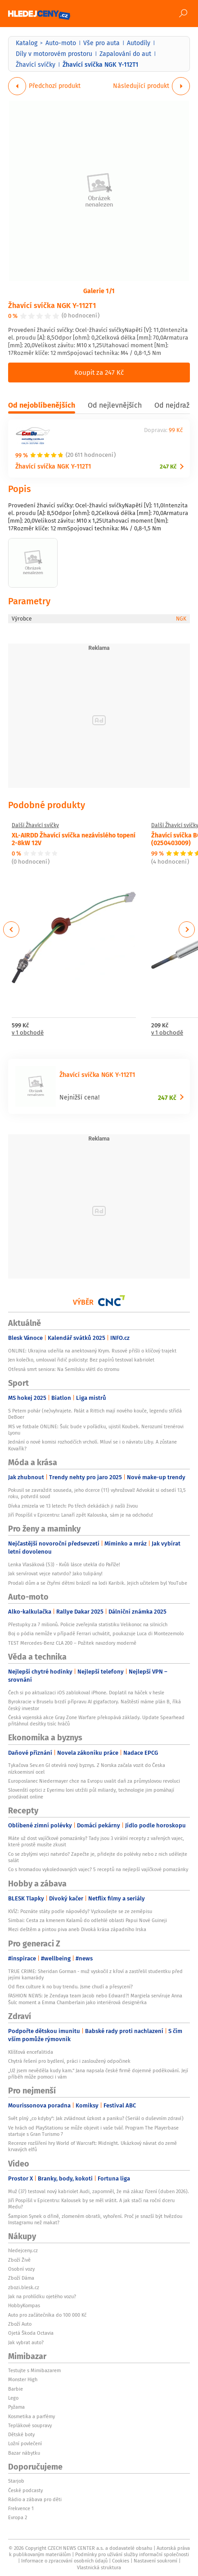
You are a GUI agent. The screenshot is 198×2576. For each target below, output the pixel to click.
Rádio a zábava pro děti (35, 2499)
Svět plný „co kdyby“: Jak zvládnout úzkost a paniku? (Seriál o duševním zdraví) (96, 2118)
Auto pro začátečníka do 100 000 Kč (47, 2314)
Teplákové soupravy (30, 2425)
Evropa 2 (17, 2517)
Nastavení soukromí (155, 2560)
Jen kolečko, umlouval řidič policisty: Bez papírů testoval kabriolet (81, 1359)
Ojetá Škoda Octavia (31, 2333)
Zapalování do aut (125, 54)
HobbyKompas (24, 2305)
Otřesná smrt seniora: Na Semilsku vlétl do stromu (63, 1369)
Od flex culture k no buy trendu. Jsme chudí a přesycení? (70, 1986)
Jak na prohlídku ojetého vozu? (42, 2296)
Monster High (22, 2379)
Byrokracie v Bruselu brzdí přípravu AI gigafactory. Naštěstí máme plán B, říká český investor (94, 1704)
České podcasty (25, 2490)
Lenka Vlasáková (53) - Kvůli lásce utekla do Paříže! (64, 1564)
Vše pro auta (101, 43)
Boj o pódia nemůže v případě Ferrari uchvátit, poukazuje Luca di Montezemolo (96, 1633)
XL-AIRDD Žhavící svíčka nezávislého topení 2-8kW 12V (73, 839)
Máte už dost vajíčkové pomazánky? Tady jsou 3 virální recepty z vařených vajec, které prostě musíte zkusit (96, 1841)
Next (186, 929)
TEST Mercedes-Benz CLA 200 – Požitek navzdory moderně (72, 1643)
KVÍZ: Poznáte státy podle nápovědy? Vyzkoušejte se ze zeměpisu (80, 1911)
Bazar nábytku (24, 2452)
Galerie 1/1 (99, 290)
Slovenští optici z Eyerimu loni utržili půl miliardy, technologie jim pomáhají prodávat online (91, 1793)
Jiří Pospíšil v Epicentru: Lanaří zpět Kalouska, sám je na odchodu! (80, 1514)
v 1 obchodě (28, 1033)
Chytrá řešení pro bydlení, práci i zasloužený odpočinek (69, 2061)
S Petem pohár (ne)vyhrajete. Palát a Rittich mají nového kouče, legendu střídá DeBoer (95, 1414)
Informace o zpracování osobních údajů (64, 2560)
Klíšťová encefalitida (30, 2052)
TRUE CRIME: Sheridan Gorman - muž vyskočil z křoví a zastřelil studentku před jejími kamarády (95, 1974)
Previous (11, 929)
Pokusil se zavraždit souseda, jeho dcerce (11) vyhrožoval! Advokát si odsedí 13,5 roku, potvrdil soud (97, 1493)
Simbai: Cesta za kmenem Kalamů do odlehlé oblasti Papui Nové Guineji (87, 1920)
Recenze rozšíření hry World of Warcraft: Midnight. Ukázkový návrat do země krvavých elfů (92, 2146)
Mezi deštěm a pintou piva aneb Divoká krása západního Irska (77, 1929)
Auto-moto (60, 43)
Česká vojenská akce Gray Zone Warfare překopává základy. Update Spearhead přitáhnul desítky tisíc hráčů (96, 1720)
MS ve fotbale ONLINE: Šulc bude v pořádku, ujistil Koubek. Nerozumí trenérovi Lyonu (96, 1429)
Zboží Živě (19, 2259)
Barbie (15, 2388)
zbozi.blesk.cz (23, 2287)
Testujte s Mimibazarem (34, 2370)
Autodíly (138, 43)
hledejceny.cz (23, 2250)
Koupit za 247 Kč (99, 372)
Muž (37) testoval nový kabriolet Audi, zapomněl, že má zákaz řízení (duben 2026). (98, 2191)
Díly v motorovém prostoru (54, 54)
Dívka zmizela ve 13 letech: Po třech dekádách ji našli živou (73, 1505)
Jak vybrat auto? (26, 2342)
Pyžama (16, 2406)
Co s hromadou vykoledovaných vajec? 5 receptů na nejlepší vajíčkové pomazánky (98, 1869)
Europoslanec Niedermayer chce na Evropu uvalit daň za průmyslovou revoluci (94, 1781)
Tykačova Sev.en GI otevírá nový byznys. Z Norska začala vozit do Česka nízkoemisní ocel (86, 1768)
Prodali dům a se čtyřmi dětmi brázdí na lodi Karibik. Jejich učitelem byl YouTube (97, 1583)
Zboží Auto (20, 2324)
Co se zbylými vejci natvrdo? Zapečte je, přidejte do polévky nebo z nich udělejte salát (97, 1857)
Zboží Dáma (21, 2278)
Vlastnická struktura (99, 2567)
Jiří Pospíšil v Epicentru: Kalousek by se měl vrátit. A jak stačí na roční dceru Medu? (91, 2203)
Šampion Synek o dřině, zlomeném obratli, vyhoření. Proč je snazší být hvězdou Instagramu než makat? (95, 2219)
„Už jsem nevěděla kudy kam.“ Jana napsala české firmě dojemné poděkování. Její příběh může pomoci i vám (98, 2073)
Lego (13, 2397)
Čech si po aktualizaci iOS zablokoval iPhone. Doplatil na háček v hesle (86, 1692)
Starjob (16, 2480)
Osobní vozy (21, 2268)
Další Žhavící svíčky (35, 825)
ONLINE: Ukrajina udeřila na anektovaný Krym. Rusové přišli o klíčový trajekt (92, 1350)
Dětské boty (21, 2434)
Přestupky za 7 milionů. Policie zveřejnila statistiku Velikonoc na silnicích (87, 1624)
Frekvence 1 (21, 2508)
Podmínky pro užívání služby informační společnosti (132, 2554)
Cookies (120, 2560)
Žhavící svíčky (35, 64)
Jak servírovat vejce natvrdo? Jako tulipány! (55, 1573)
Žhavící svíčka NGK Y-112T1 (52, 305)
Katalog (26, 43)
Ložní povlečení (25, 2443)
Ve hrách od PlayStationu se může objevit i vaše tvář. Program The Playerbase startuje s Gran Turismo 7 (93, 2131)
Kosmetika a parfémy (31, 2416)
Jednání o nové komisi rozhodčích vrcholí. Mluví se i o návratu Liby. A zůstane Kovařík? (92, 1445)
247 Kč (168, 466)
